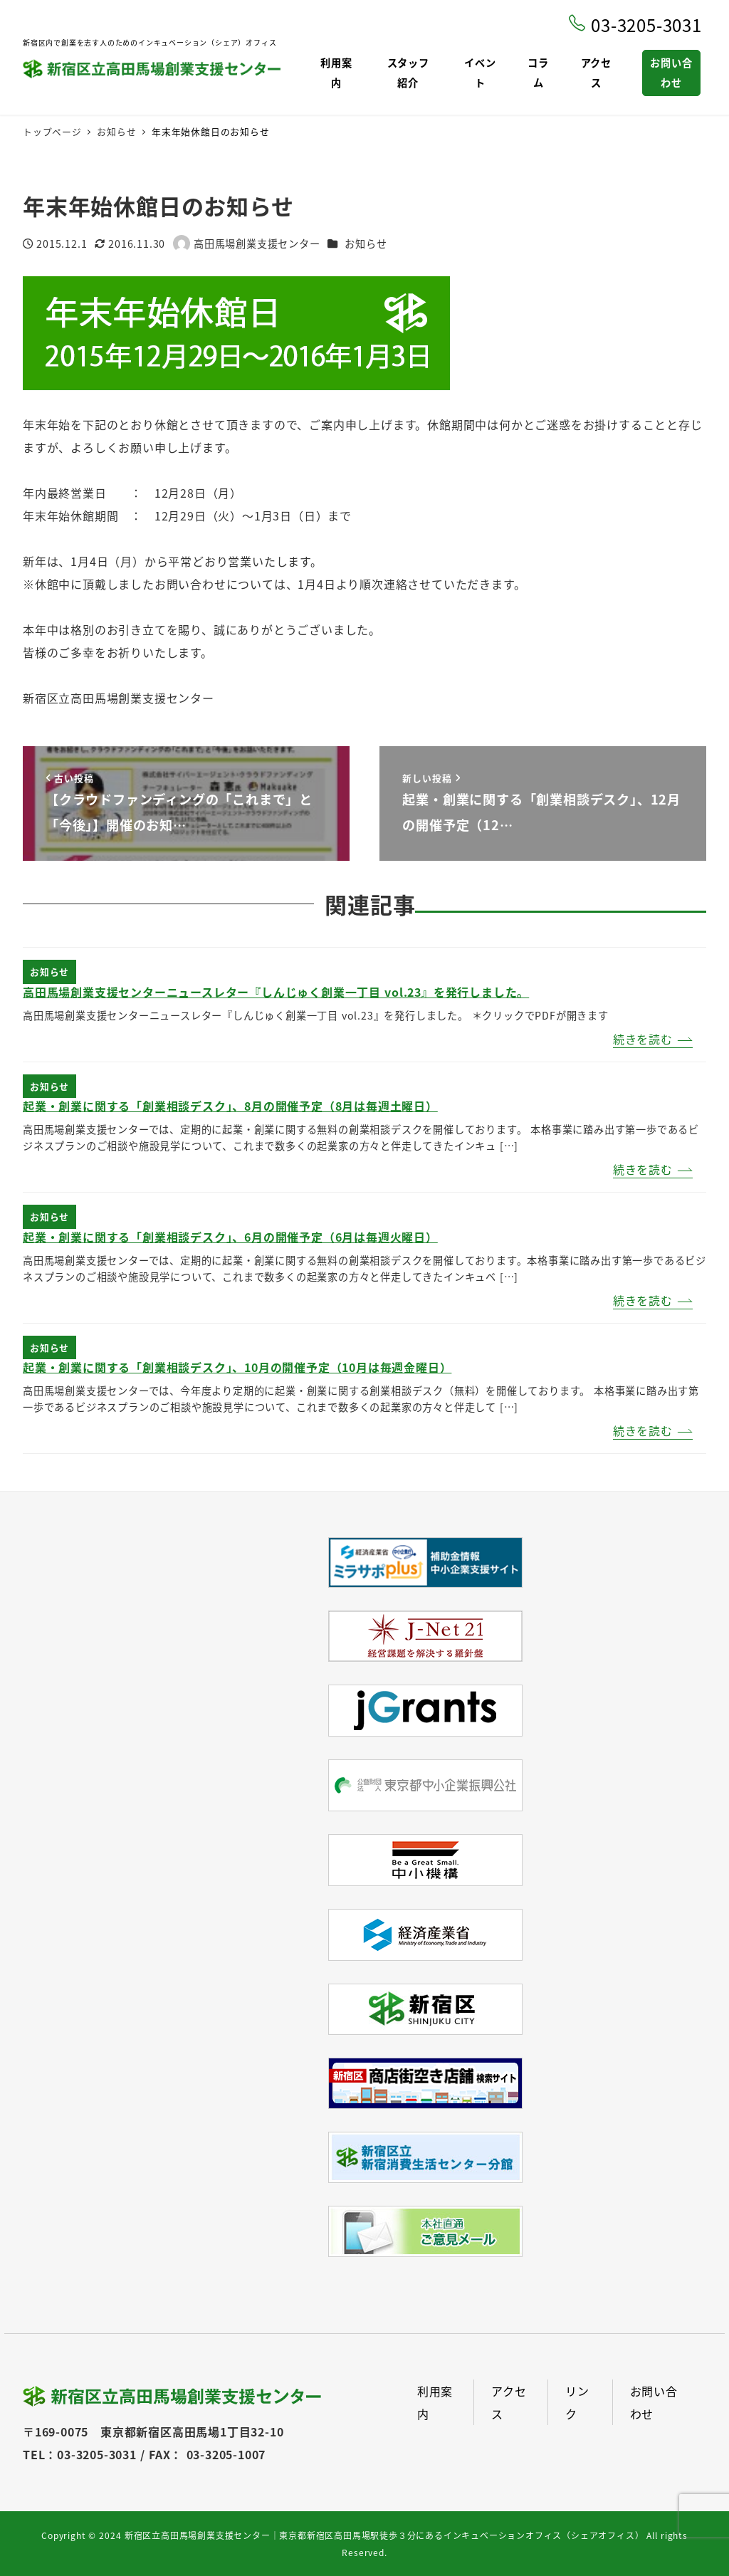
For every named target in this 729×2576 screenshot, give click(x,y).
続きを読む (643, 1038)
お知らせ (366, 243)
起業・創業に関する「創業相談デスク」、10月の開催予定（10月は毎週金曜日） (237, 1367)
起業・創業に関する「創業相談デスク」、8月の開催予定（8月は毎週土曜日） (230, 1105)
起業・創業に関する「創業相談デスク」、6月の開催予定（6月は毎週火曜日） (230, 1236)
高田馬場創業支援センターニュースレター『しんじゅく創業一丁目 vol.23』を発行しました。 (276, 991)
